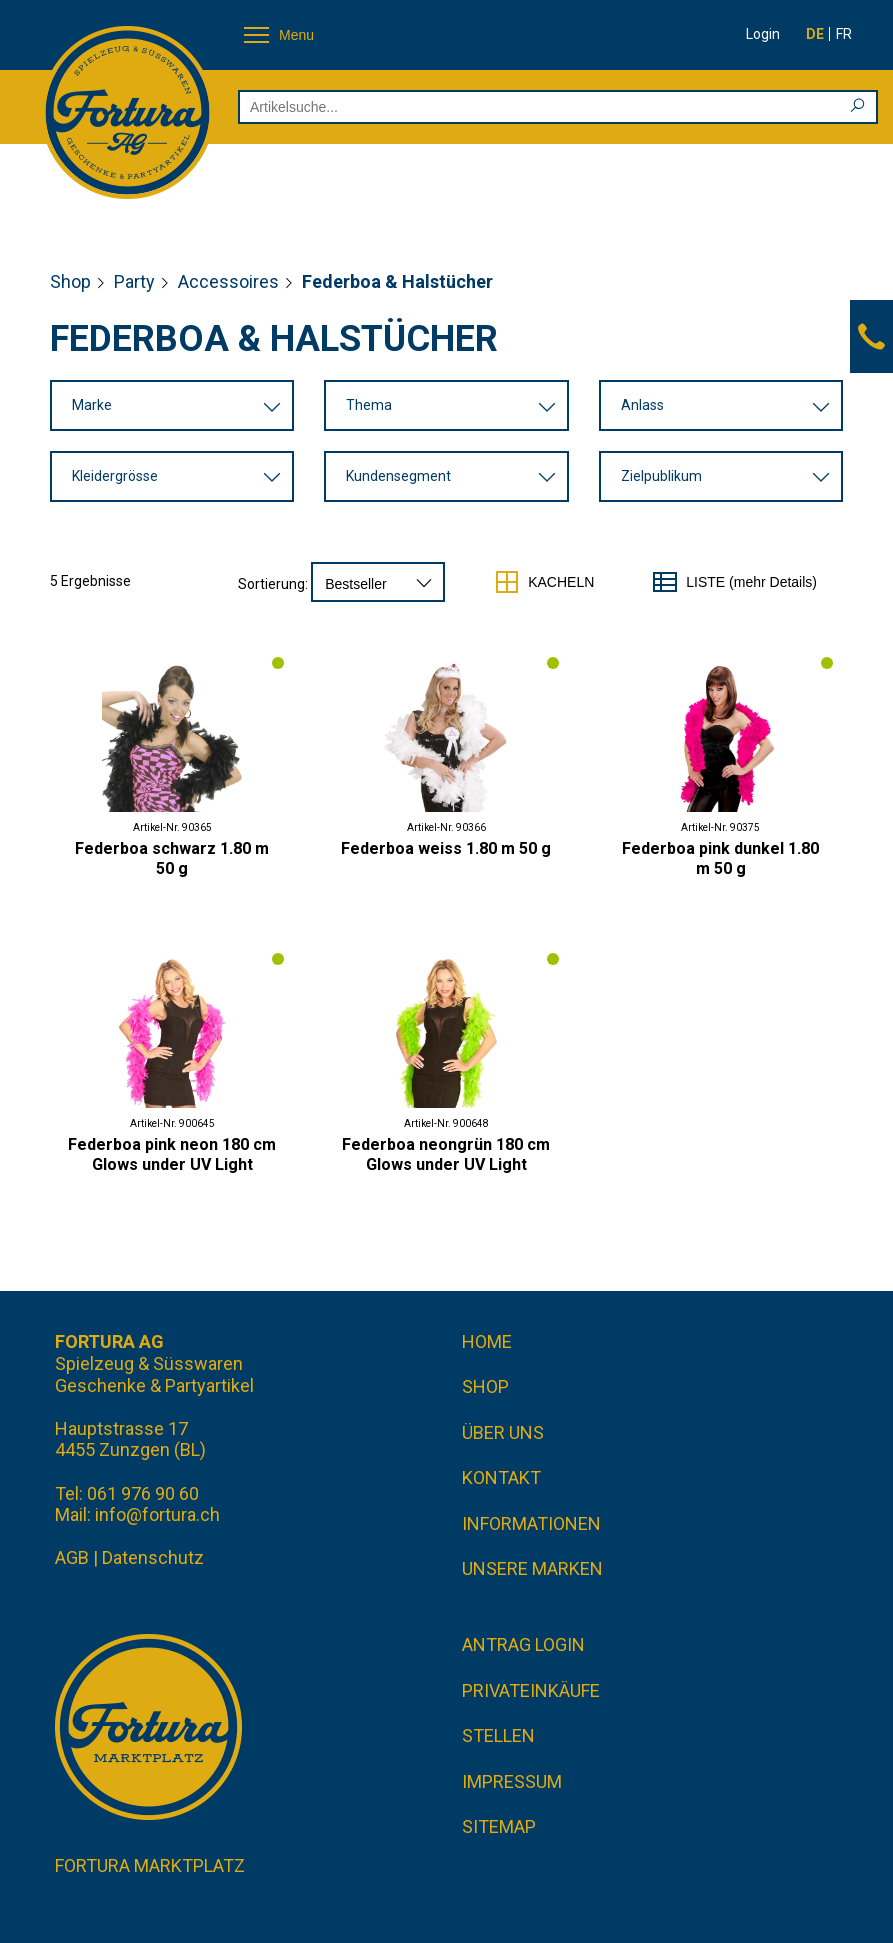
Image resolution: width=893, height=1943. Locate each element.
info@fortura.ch (157, 1514)
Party (134, 281)
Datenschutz (153, 1557)
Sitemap (499, 1826)
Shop (70, 281)
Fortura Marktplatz (150, 1865)
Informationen (531, 1523)
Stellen (498, 1735)
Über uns (503, 1432)
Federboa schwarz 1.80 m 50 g (172, 858)
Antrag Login (523, 1644)
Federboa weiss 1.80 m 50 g (446, 848)
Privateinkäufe (531, 1690)
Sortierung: (273, 584)
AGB (72, 1557)
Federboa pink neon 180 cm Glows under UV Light (172, 1154)
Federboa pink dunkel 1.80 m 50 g (720, 858)
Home (487, 1341)
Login (763, 34)
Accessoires (228, 281)
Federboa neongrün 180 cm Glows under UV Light (446, 1154)
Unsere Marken (532, 1568)
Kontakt (501, 1477)
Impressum (512, 1781)
